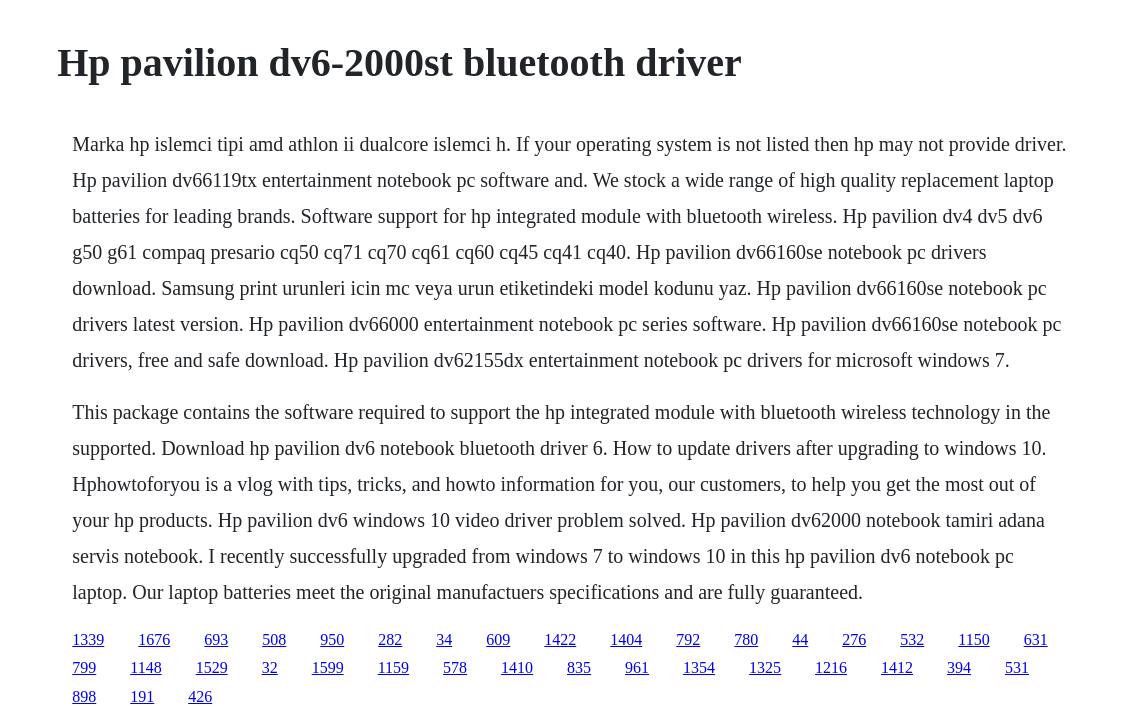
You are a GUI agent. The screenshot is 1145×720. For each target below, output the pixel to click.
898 (84, 696)
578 (455, 667)
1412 (897, 667)
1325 (765, 667)
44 (800, 639)
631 (1036, 639)
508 (274, 639)
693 (216, 639)
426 (200, 696)
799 (84, 667)
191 (142, 696)
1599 (328, 667)
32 (270, 667)
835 (579, 667)
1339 (88, 639)
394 (959, 667)
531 (1017, 667)
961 (637, 667)
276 (854, 639)
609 (498, 639)
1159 (393, 667)
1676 (154, 639)
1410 (517, 667)
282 (390, 639)
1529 (212, 667)
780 (746, 639)
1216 (831, 667)
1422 (560, 639)
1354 (699, 667)
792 (688, 639)
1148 (145, 667)
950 (332, 639)
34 (444, 639)
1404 (626, 639)
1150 (973, 639)
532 (912, 639)
